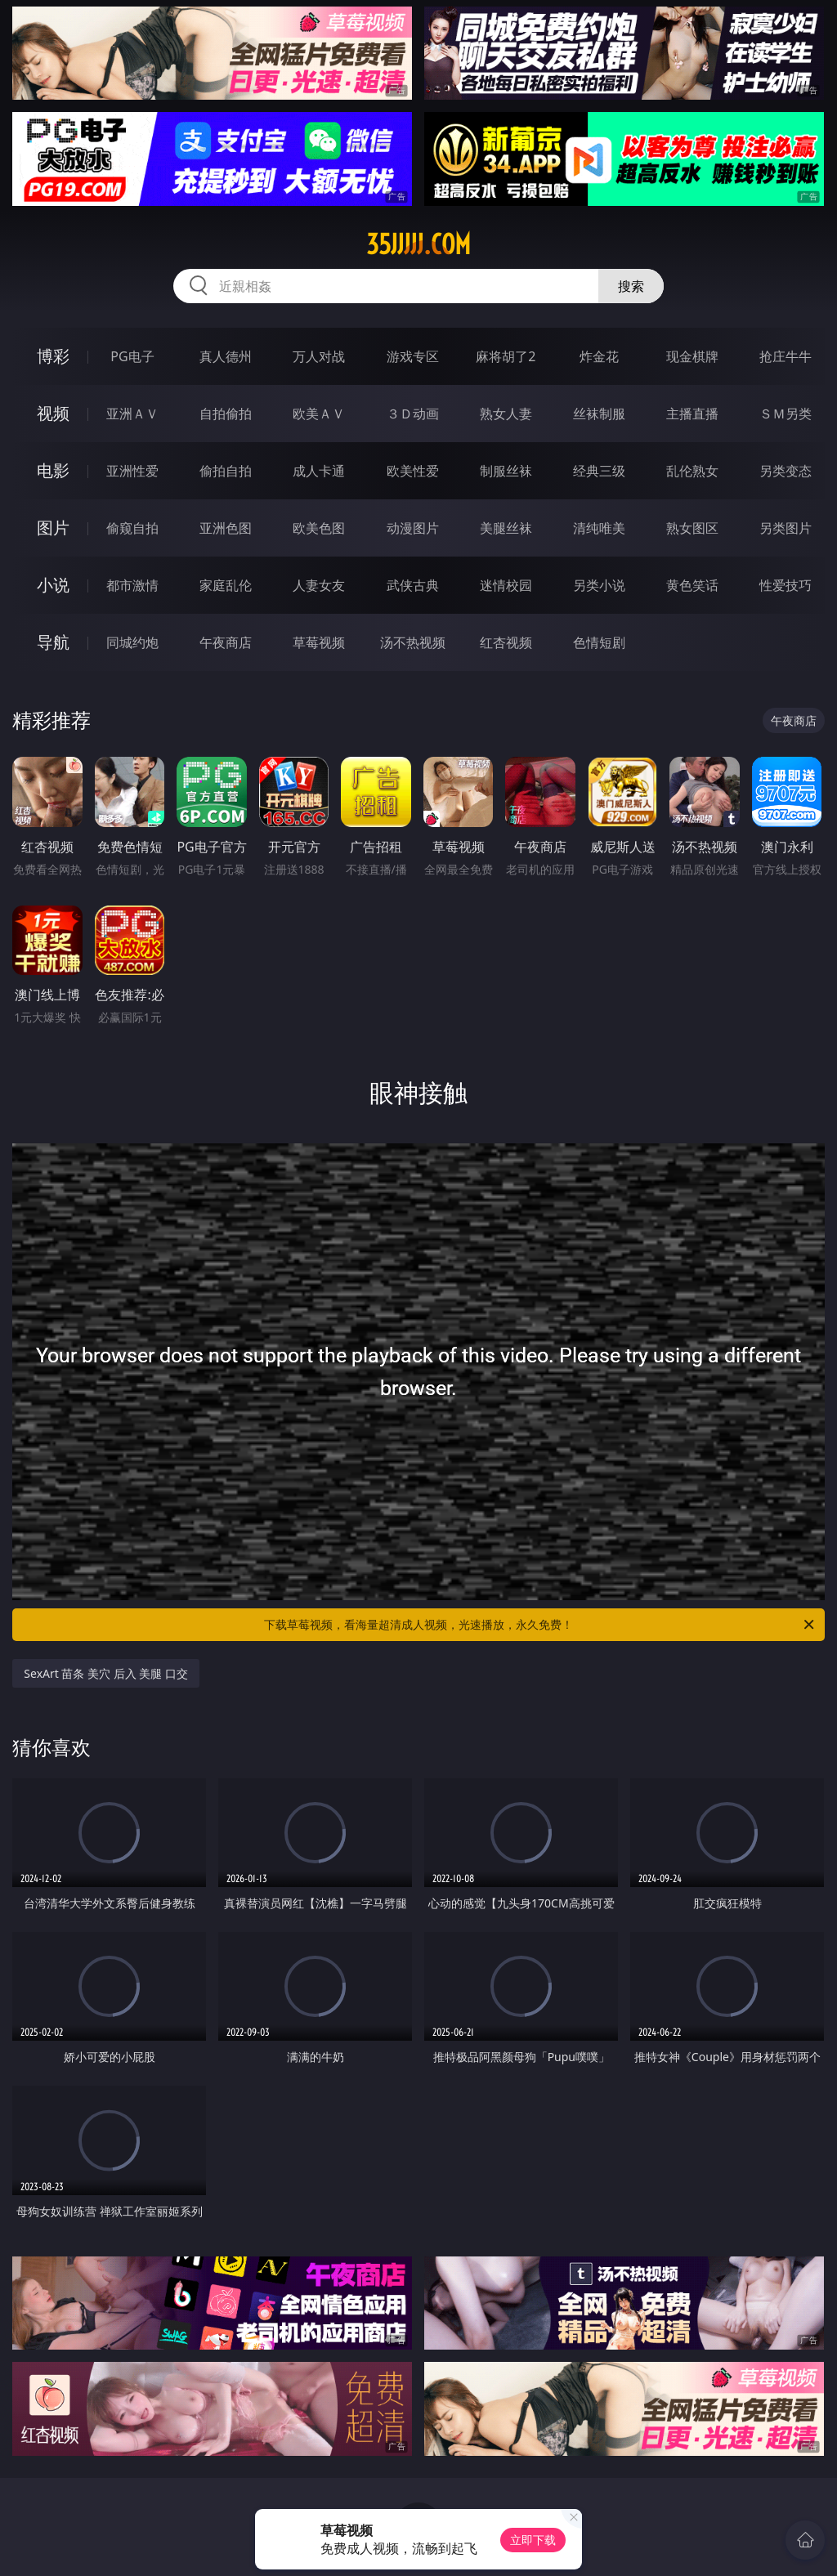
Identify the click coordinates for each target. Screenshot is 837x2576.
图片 (53, 528)
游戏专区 (413, 356)
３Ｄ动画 (413, 414)
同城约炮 (132, 642)
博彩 (53, 356)
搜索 (631, 286)
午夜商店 (225, 642)
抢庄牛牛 (785, 356)
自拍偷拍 (225, 414)
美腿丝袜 (506, 528)
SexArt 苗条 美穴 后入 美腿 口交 (106, 1673)
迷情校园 (506, 585)
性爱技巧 (785, 585)
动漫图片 (413, 528)
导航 (53, 642)
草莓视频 (319, 642)
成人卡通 (319, 471)
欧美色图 (319, 528)
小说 (53, 585)
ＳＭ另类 (785, 414)
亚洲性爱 (132, 471)
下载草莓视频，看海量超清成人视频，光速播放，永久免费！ (540, 1625)
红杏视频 (506, 642)
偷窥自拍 (132, 528)
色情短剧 (599, 642)
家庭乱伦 (225, 585)
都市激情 (132, 585)
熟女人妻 (506, 414)
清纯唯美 (599, 528)
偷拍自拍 (225, 471)
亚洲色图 (225, 528)
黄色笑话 (692, 585)
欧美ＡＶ (319, 414)
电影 (53, 470)
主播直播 (692, 414)
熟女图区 (692, 528)
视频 (53, 413)
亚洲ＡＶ (132, 414)
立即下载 (533, 2539)
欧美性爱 (413, 471)
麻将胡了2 (505, 356)
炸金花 (599, 356)
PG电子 (132, 356)
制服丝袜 (506, 471)
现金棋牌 (692, 356)
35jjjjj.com (418, 244)
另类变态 (785, 471)
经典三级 (599, 471)
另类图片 (785, 528)
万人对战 (319, 356)
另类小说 (599, 585)
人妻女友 (319, 585)
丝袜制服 (599, 414)
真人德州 (225, 356)
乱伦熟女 (692, 471)
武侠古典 (413, 585)
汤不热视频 (412, 642)
